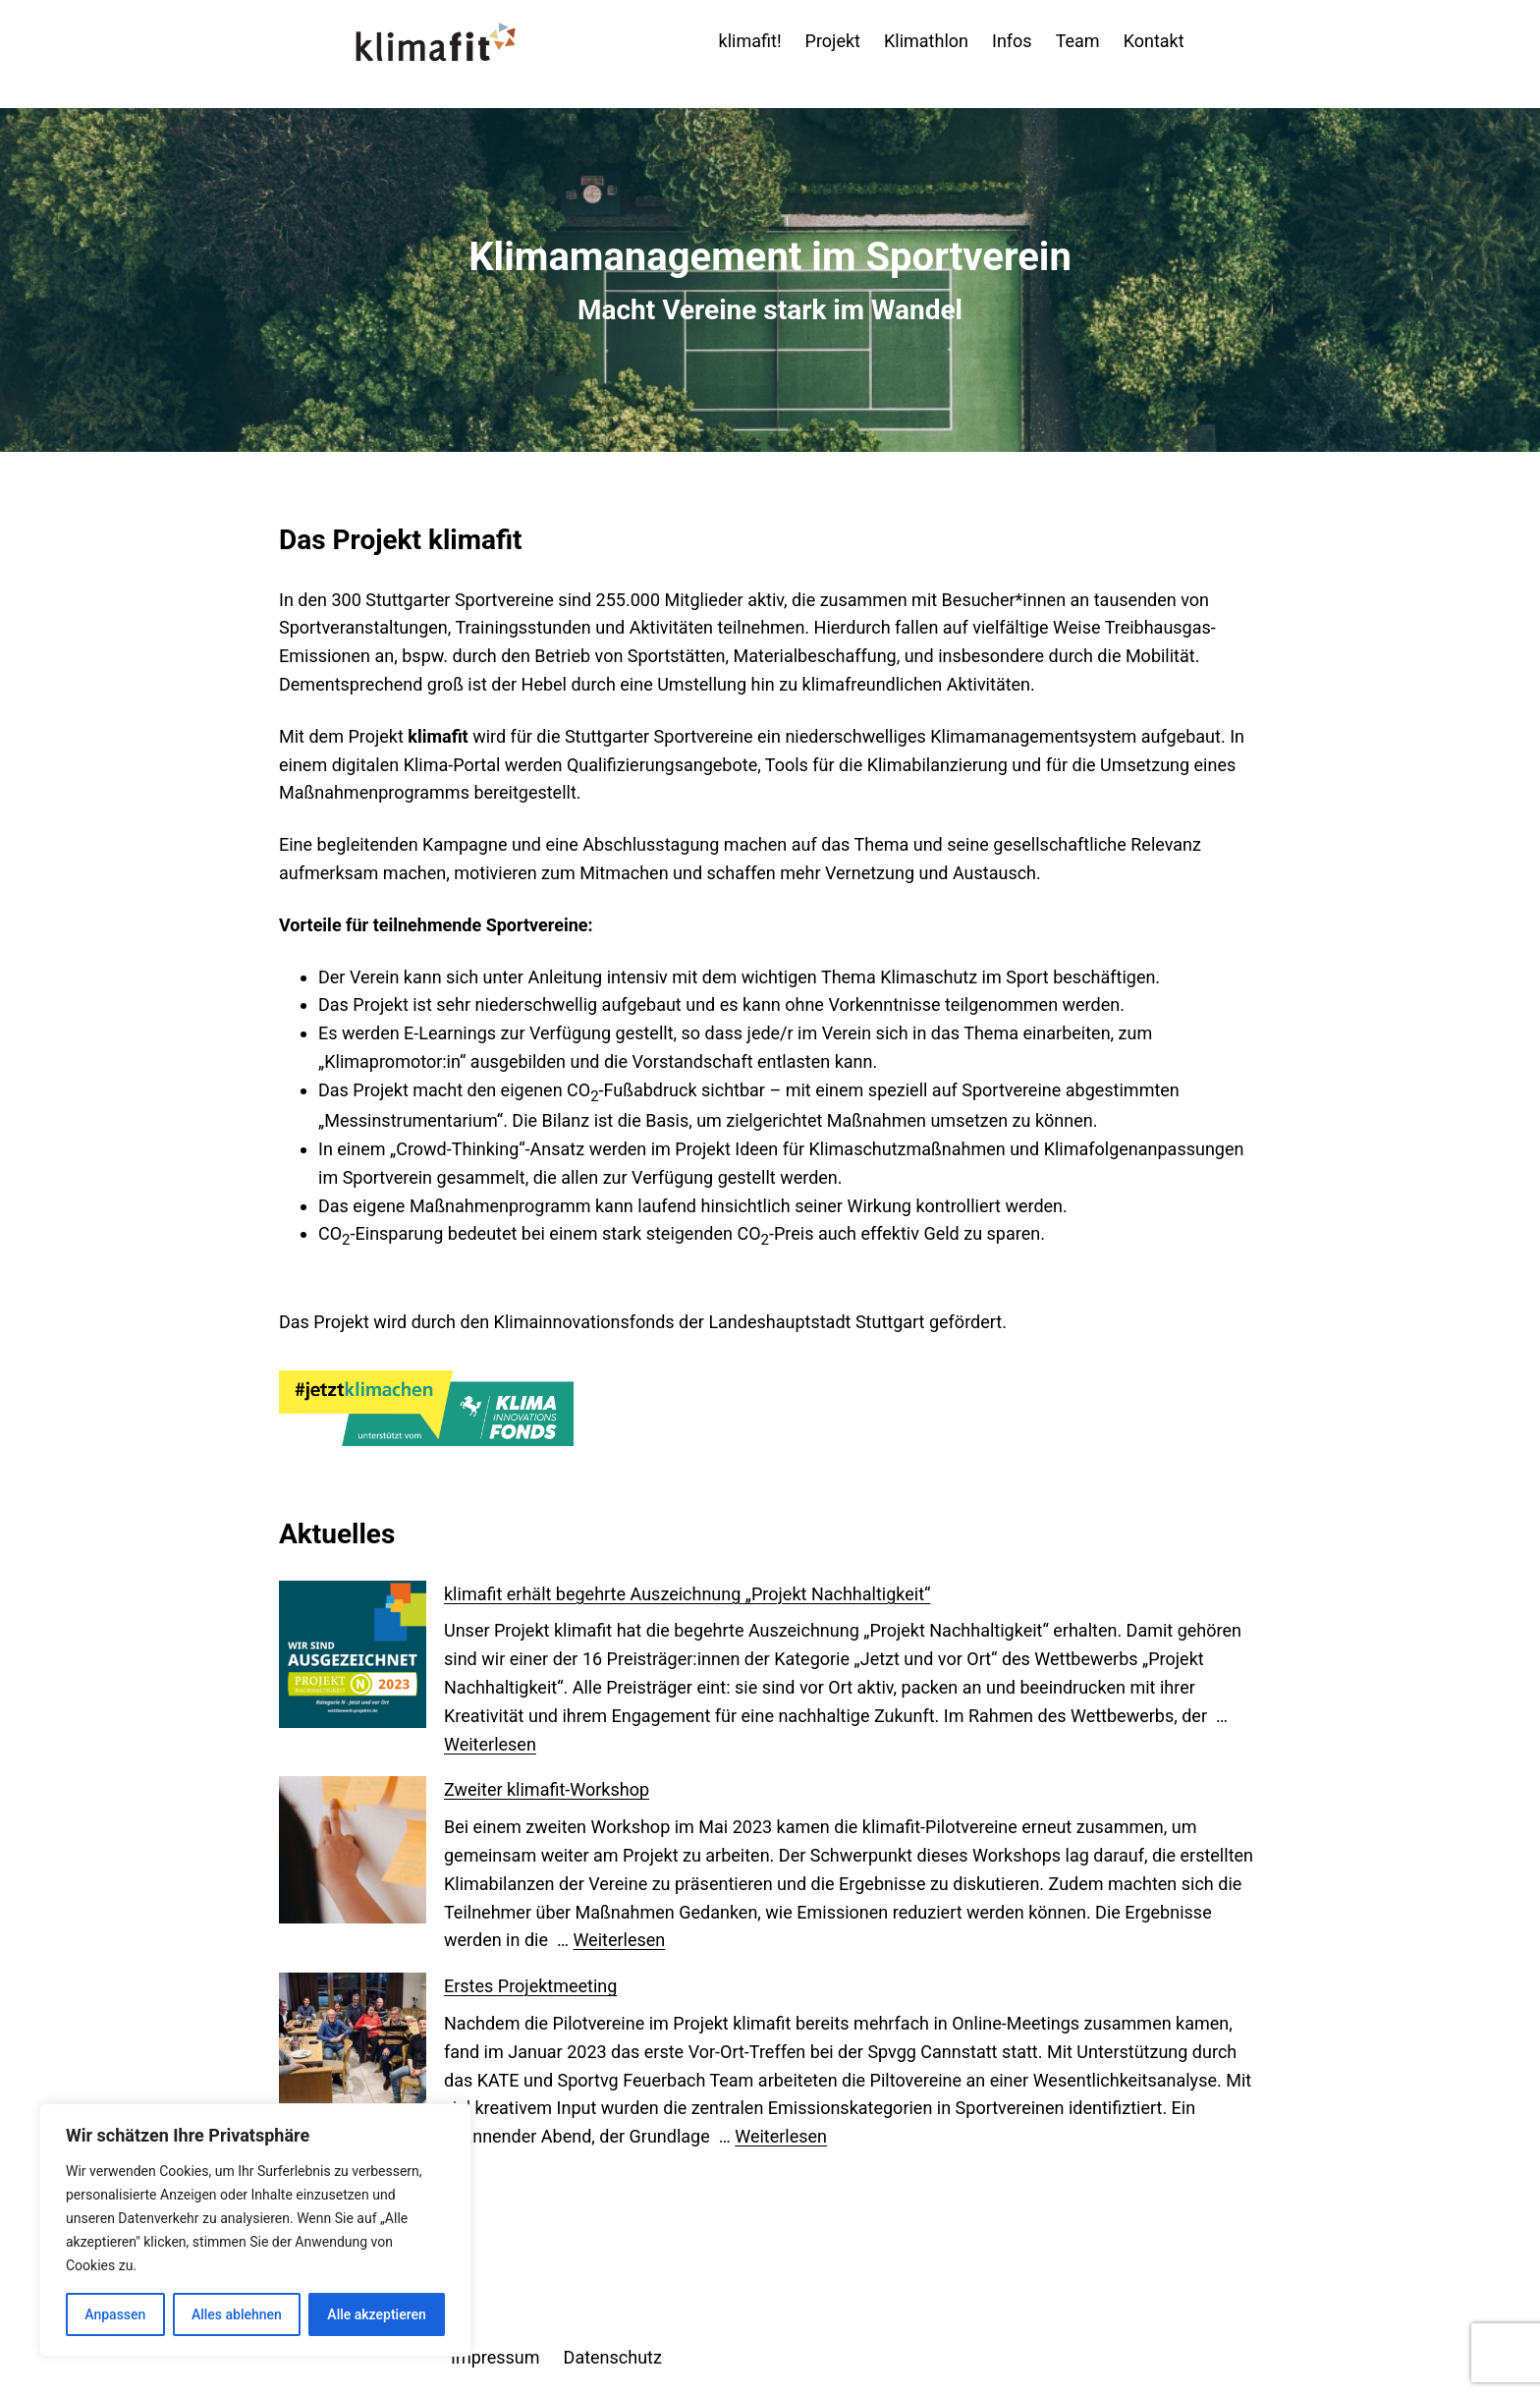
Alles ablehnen (237, 2314)
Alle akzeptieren (376, 2314)
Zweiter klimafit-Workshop (546, 1789)
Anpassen (114, 2314)
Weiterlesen (490, 1744)
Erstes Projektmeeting (530, 1986)
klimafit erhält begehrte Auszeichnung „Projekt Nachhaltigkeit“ (687, 1594)
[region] (255, 2230)
